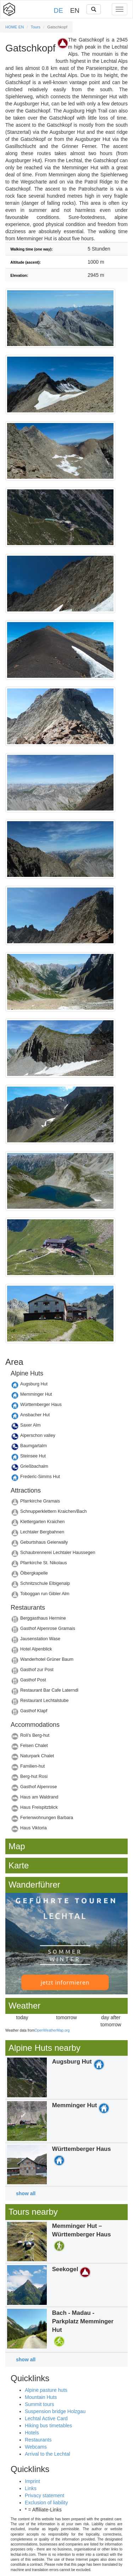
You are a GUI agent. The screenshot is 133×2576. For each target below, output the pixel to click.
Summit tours (39, 2404)
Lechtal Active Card (46, 2418)
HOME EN (14, 27)
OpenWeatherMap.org (52, 2030)
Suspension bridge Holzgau (55, 2411)
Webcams (36, 2447)
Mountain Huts (41, 2397)
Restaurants (38, 2440)
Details (66, 1386)
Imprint (32, 2481)
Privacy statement (44, 2495)
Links (31, 2488)
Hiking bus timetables (48, 2425)
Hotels (32, 2432)
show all (25, 2193)
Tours (35, 27)
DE (58, 10)
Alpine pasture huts (46, 2390)
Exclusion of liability (46, 2502)
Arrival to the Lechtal (47, 2454)
